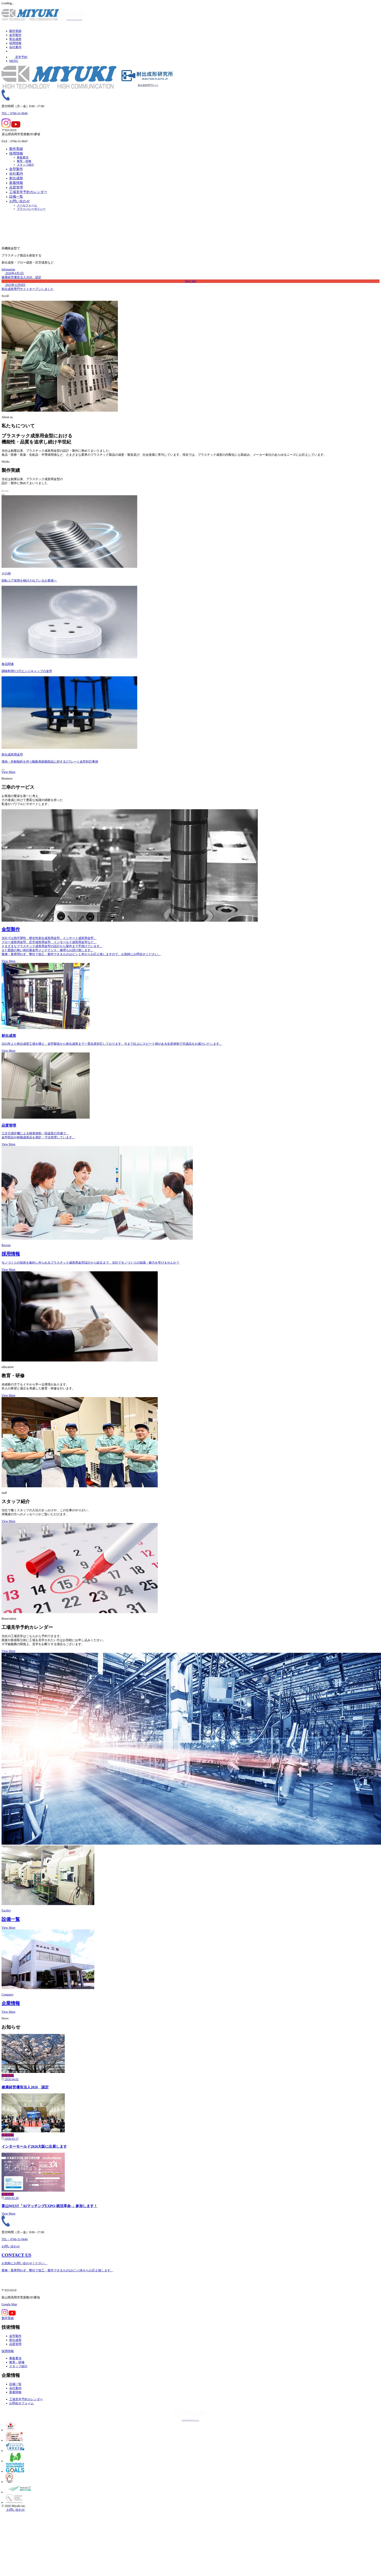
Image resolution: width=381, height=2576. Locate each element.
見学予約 (18, 57)
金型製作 (15, 35)
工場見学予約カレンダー (28, 192)
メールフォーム (27, 205)
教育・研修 (24, 161)
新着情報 (15, 51)
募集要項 (22, 157)
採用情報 (15, 43)
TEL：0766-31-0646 (15, 113)
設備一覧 (16, 197)
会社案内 (15, 47)
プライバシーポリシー (31, 208)
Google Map (9, 2304)
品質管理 (16, 187)
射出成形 (15, 39)
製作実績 (15, 31)
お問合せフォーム (21, 2403)
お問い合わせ (19, 201)
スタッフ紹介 (25, 164)
